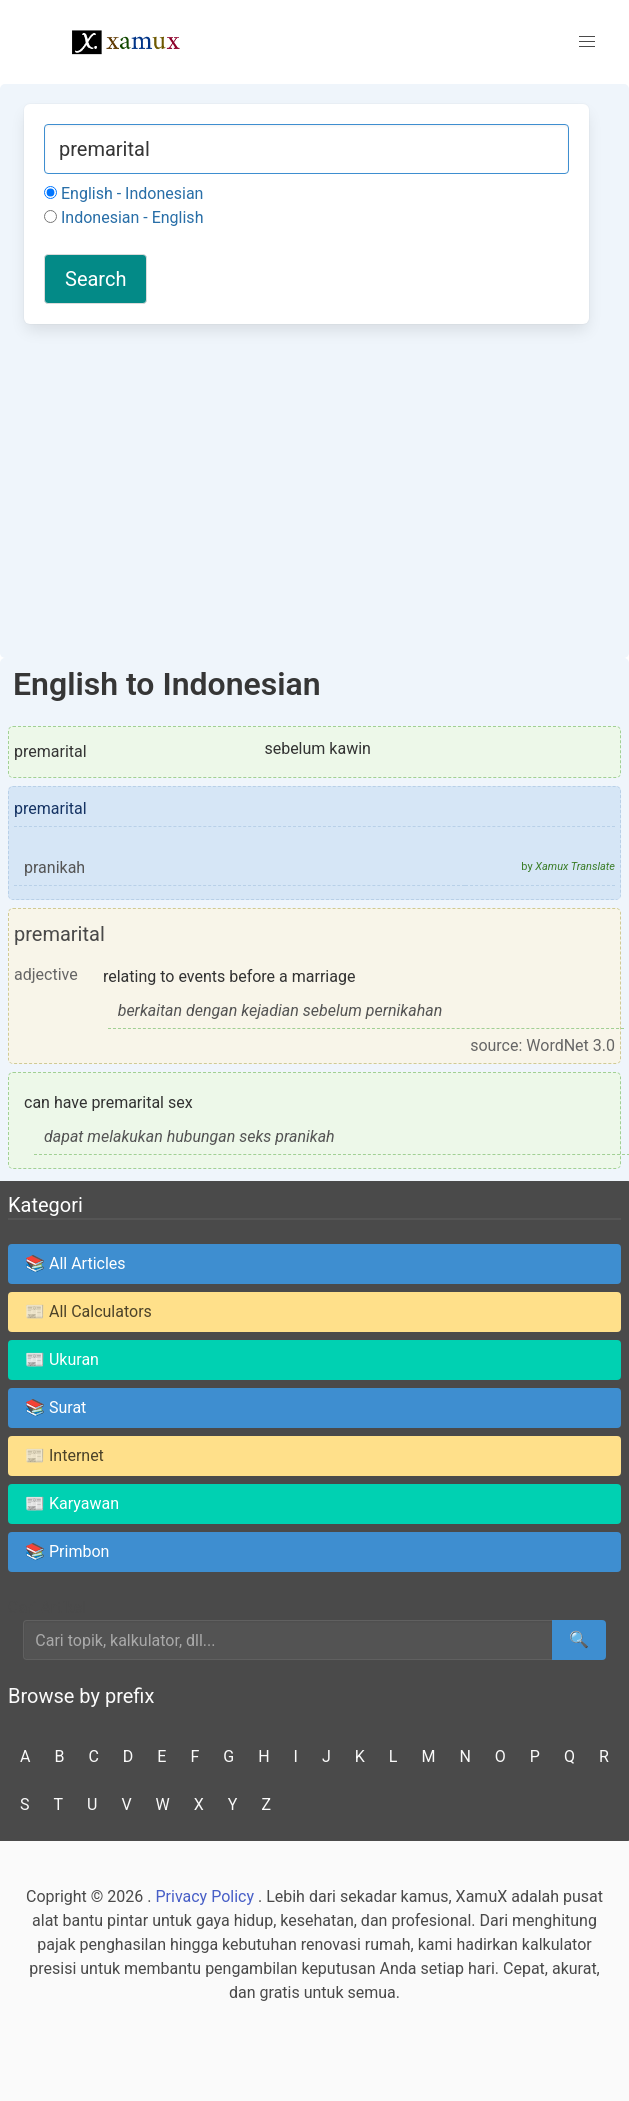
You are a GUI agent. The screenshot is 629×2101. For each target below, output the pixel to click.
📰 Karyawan (72, 1503)
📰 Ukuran (62, 1359)
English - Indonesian (123, 193)
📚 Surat (55, 1407)
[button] (587, 42)
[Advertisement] (306, 488)
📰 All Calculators (88, 1311)
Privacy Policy (204, 1896)
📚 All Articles (75, 1263)
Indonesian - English (123, 217)
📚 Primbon (67, 1551)
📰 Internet (64, 1455)
